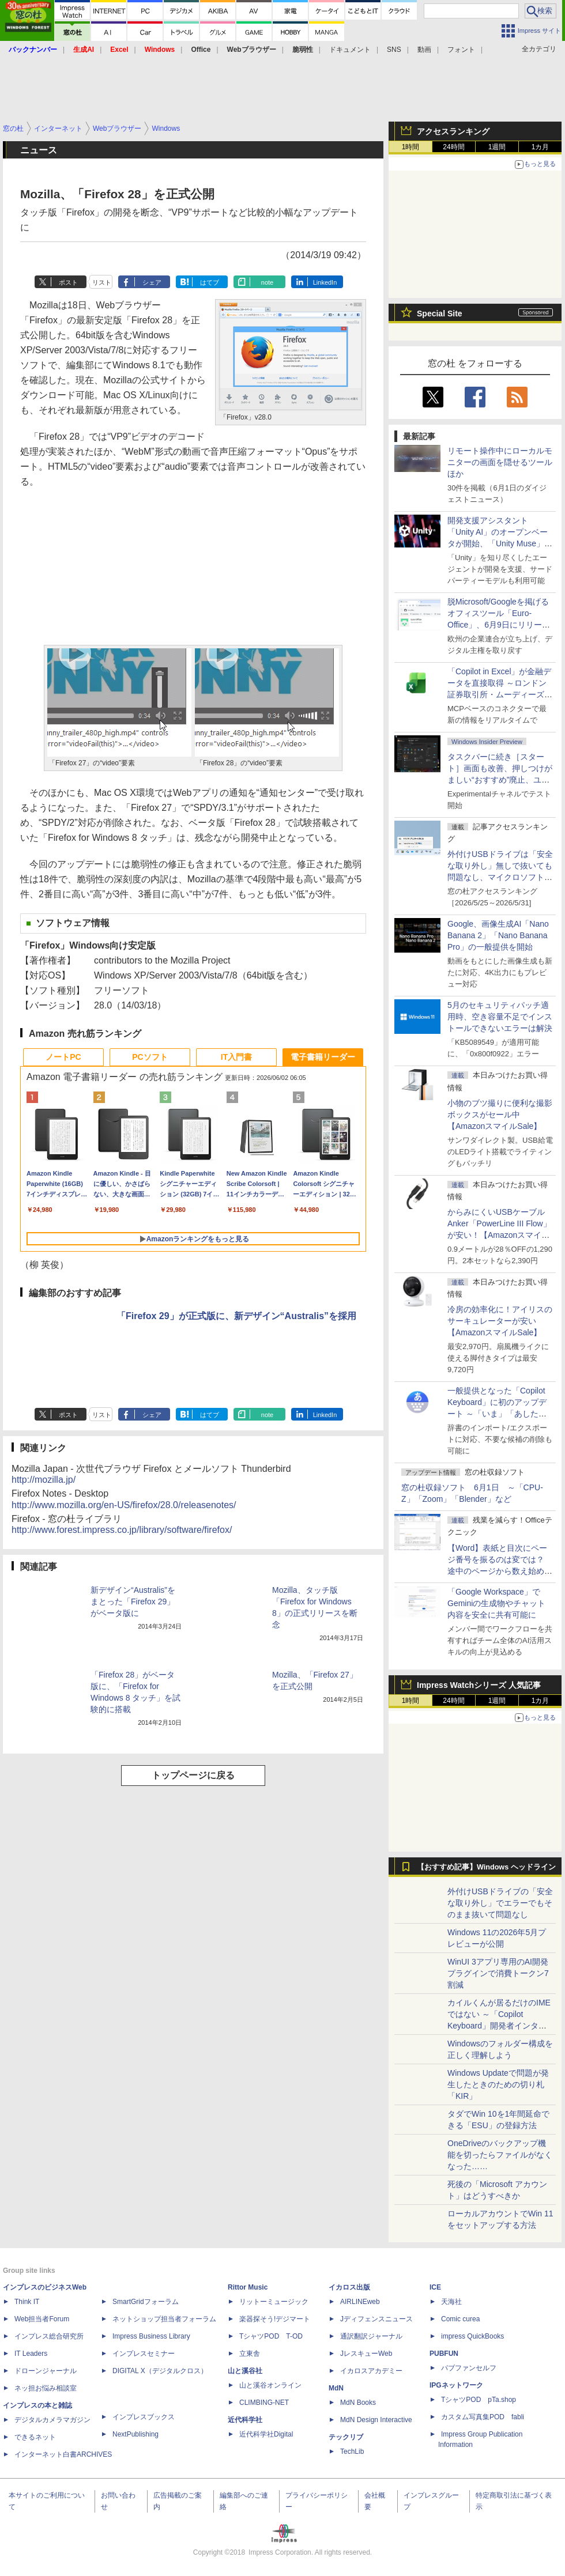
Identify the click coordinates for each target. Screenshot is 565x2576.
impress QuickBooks (472, 2336)
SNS (394, 50)
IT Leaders (30, 2354)
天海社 (451, 2302)
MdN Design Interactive (376, 2420)
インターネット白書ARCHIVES (63, 2454)
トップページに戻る (193, 1775)
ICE (435, 2287)
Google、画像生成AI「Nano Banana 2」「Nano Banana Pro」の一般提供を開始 (498, 935)
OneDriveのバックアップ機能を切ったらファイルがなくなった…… (499, 2155)
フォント (461, 50)
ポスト (68, 282)
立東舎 (249, 2354)
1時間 (411, 147)
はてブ (209, 282)
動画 (424, 50)
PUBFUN (444, 2354)
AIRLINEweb (360, 2302)
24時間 (453, 147)
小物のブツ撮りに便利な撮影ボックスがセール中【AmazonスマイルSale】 (499, 1114)
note (267, 282)
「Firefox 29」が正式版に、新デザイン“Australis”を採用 (236, 1316)
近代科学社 (245, 2420)
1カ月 (540, 147)
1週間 (497, 147)
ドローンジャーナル (45, 2371)
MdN (336, 2388)
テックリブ (346, 2437)
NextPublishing (135, 2434)
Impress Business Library (151, 2336)
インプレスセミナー (143, 2354)
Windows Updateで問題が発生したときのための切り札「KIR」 (498, 2084)
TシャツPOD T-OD (271, 2336)
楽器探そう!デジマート (274, 2319)
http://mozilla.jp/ (44, 1480)
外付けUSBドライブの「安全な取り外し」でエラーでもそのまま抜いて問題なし (500, 1903)
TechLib (352, 2451)
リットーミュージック (273, 2302)
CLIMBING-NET (264, 2403)
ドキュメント (350, 50)
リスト (101, 282)
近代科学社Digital (266, 2434)
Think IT (26, 2302)
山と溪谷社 (245, 2371)
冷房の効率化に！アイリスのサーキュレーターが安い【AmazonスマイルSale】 (499, 1321)
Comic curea (460, 2319)
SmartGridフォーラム (145, 2302)
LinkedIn (325, 282)
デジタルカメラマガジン (52, 2420)
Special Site (439, 313)
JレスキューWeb (366, 2354)
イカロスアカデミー (371, 2371)
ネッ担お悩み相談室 (45, 2388)
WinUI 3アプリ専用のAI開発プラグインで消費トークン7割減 (498, 1973)
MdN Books (358, 2403)
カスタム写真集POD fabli (482, 2417)
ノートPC (63, 1057)
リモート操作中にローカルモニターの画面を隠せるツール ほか (503, 462)
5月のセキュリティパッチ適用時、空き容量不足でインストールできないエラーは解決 (499, 1016)
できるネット (35, 2437)
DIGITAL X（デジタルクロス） (160, 2371)
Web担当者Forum (41, 2319)
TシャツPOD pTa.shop (478, 2400)
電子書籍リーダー (323, 1057)
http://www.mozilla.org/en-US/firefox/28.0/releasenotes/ (124, 1505)
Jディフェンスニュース (376, 2319)
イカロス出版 (349, 2287)
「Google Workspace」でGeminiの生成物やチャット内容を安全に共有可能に (496, 1603)
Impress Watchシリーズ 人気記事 (479, 1685)
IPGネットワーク (456, 2385)
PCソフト (149, 1057)
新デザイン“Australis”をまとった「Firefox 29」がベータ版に (133, 1601)
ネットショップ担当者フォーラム (164, 2319)
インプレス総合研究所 (49, 2336)
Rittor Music (248, 2287)
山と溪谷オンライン (270, 2385)
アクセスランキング (453, 131)
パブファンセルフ (468, 2368)
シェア (151, 282)
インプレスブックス (143, 2417)
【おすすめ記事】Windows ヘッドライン (486, 1867)
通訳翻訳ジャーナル (371, 2336)
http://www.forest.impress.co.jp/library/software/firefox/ (122, 1530)
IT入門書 (236, 1057)
